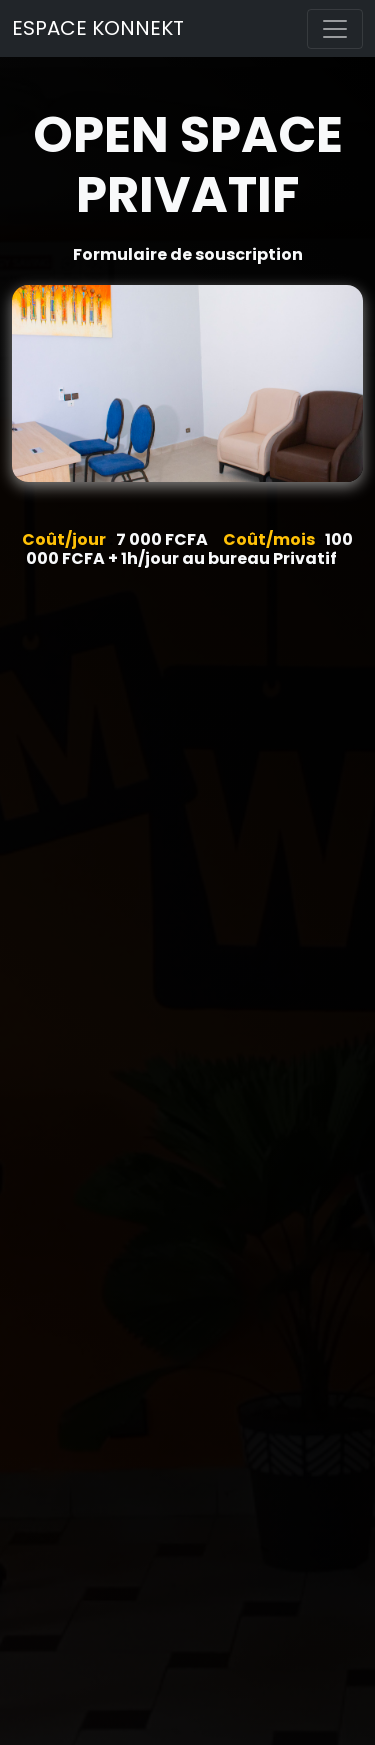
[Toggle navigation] (335, 29)
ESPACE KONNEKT (98, 28)
